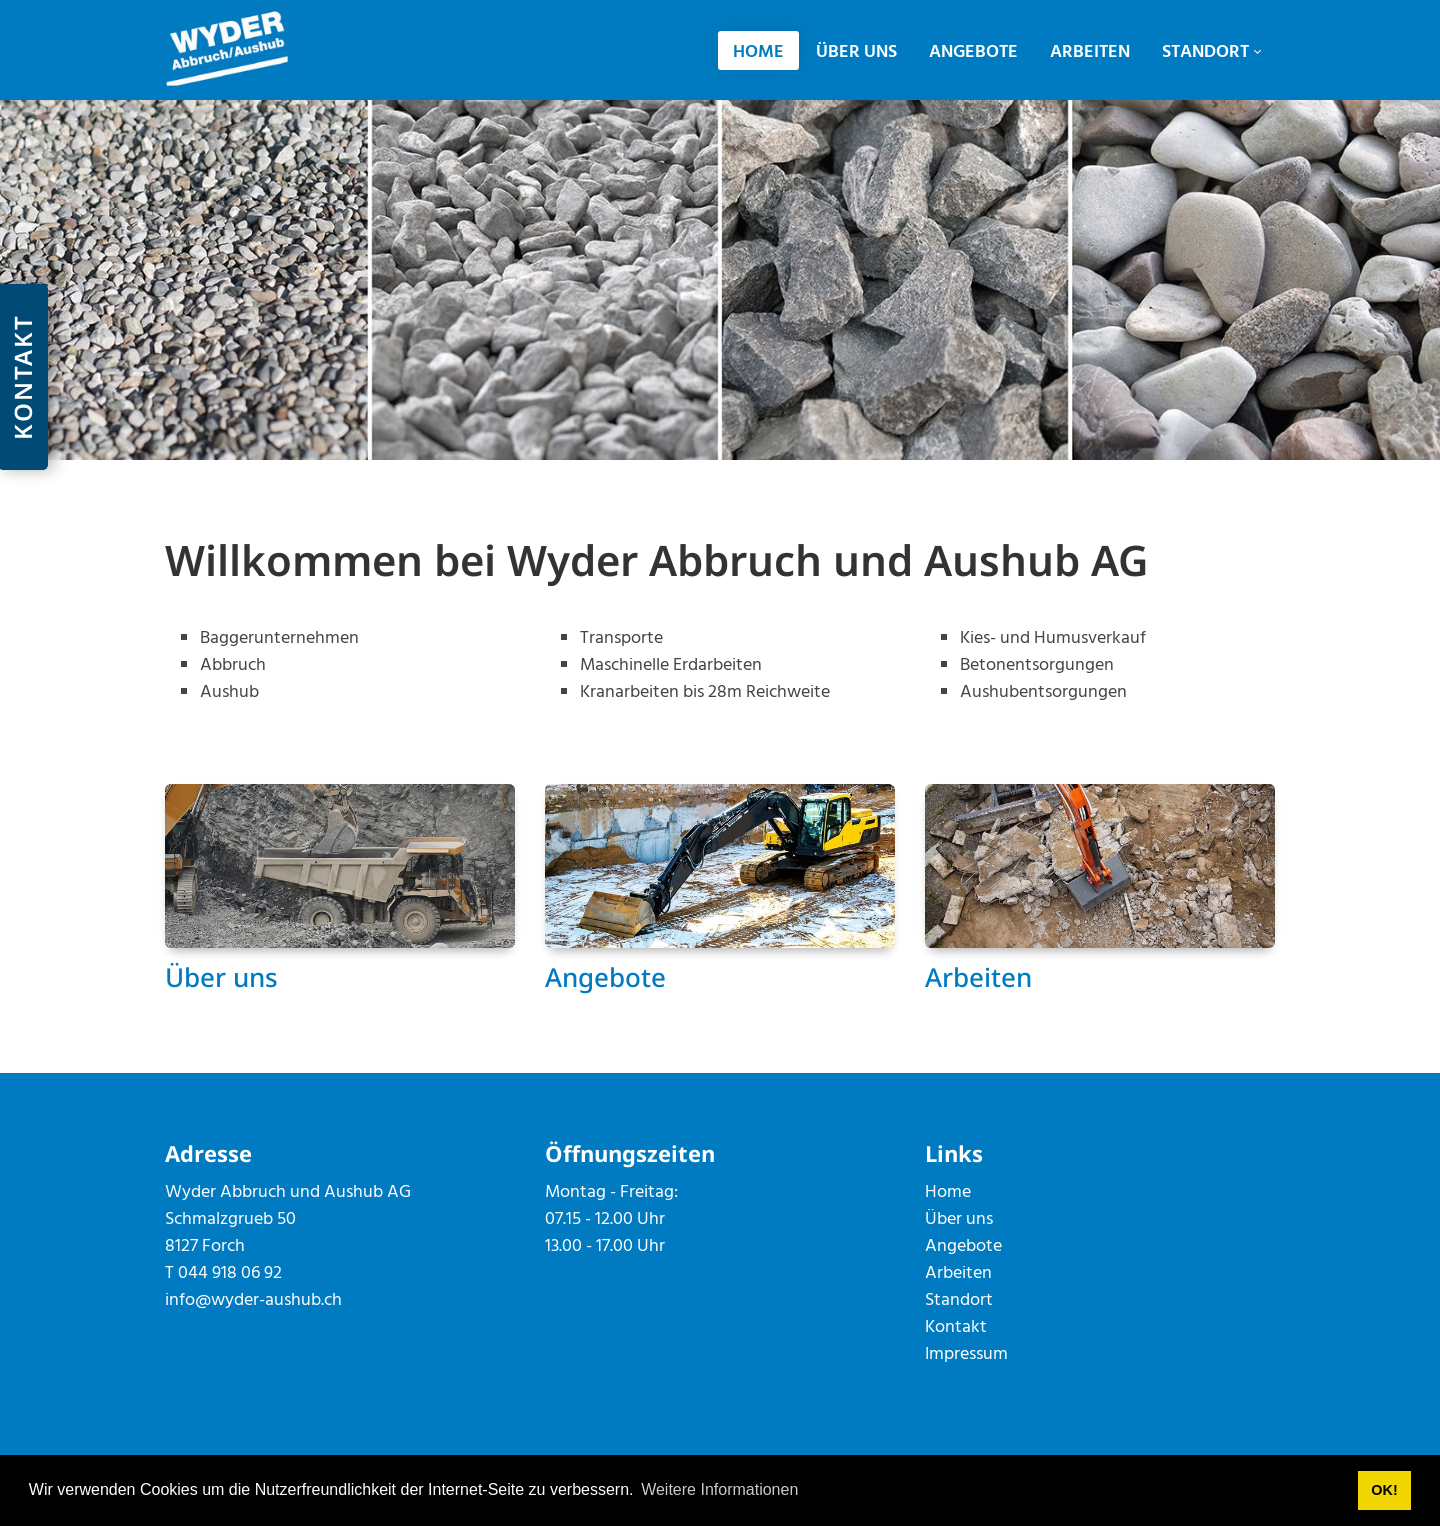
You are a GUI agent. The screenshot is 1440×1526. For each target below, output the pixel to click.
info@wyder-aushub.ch (253, 1300)
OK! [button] (1384, 1490)
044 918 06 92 (230, 1273)
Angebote (605, 977)
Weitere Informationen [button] (719, 1489)
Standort (959, 1300)
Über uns (221, 977)
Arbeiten (978, 977)
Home (948, 1192)
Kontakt (956, 1327)
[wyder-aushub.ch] (227, 49)
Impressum (966, 1354)
